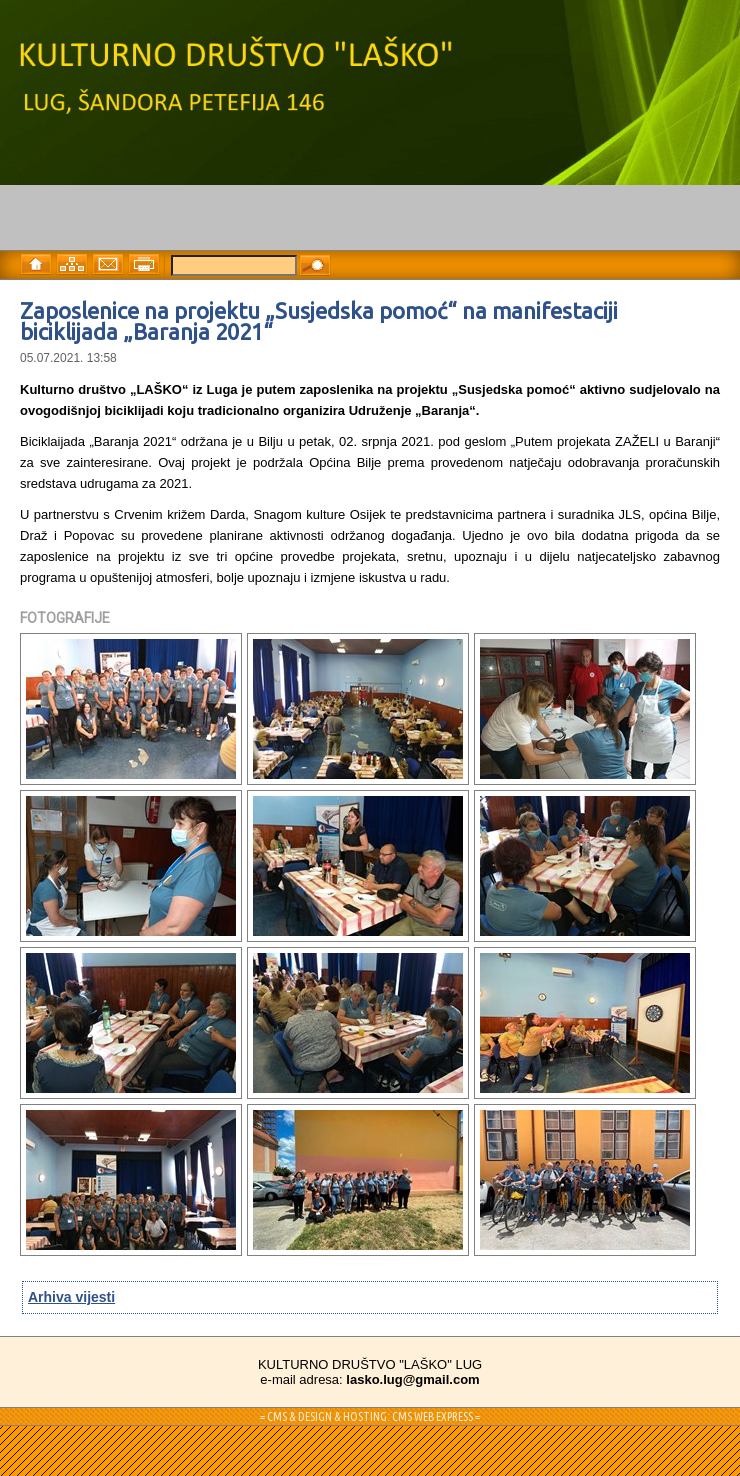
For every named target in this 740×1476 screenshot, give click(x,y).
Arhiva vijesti (71, 1297)
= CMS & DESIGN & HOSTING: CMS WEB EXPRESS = (370, 1416)
